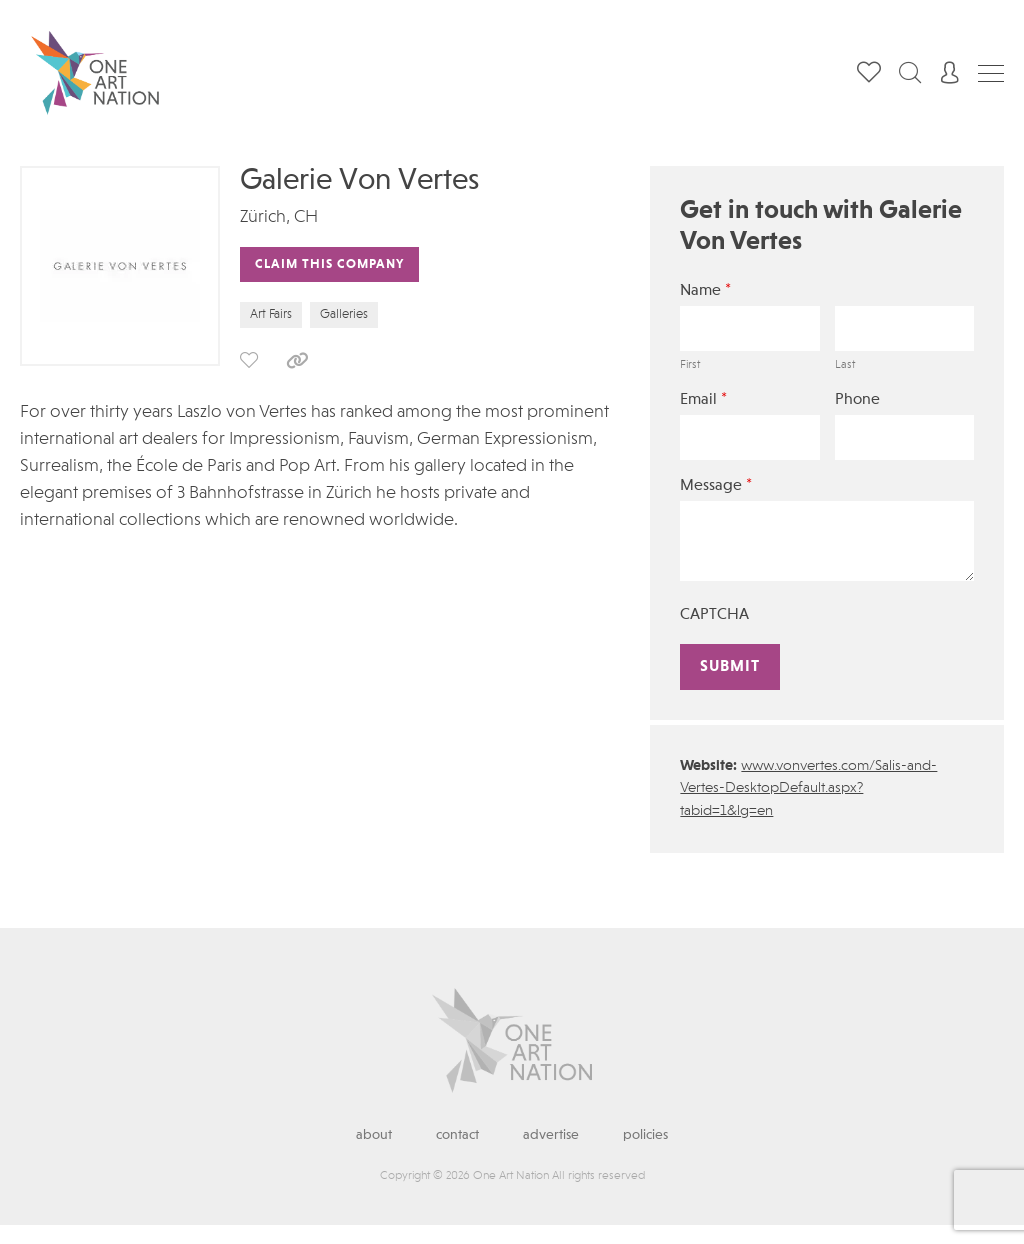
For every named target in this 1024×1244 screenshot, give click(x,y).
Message (716, 485)
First (690, 365)
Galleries (344, 314)
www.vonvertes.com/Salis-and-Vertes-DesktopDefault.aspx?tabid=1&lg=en (808, 789)
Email (703, 399)
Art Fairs (271, 314)
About (374, 1135)
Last (845, 365)
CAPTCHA (714, 615)
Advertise (551, 1135)
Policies (645, 1135)
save (249, 360)
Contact (457, 1135)
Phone (857, 400)
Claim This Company (329, 264)
